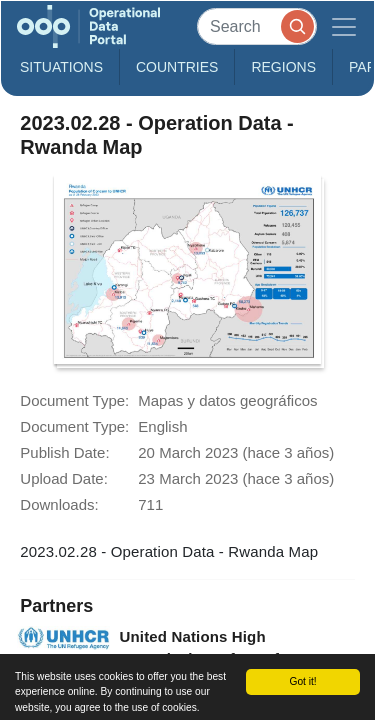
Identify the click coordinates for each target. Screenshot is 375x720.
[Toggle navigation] (344, 26)
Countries (177, 67)
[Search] (257, 26)
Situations (61, 67)
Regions (283, 67)
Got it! (302, 681)
